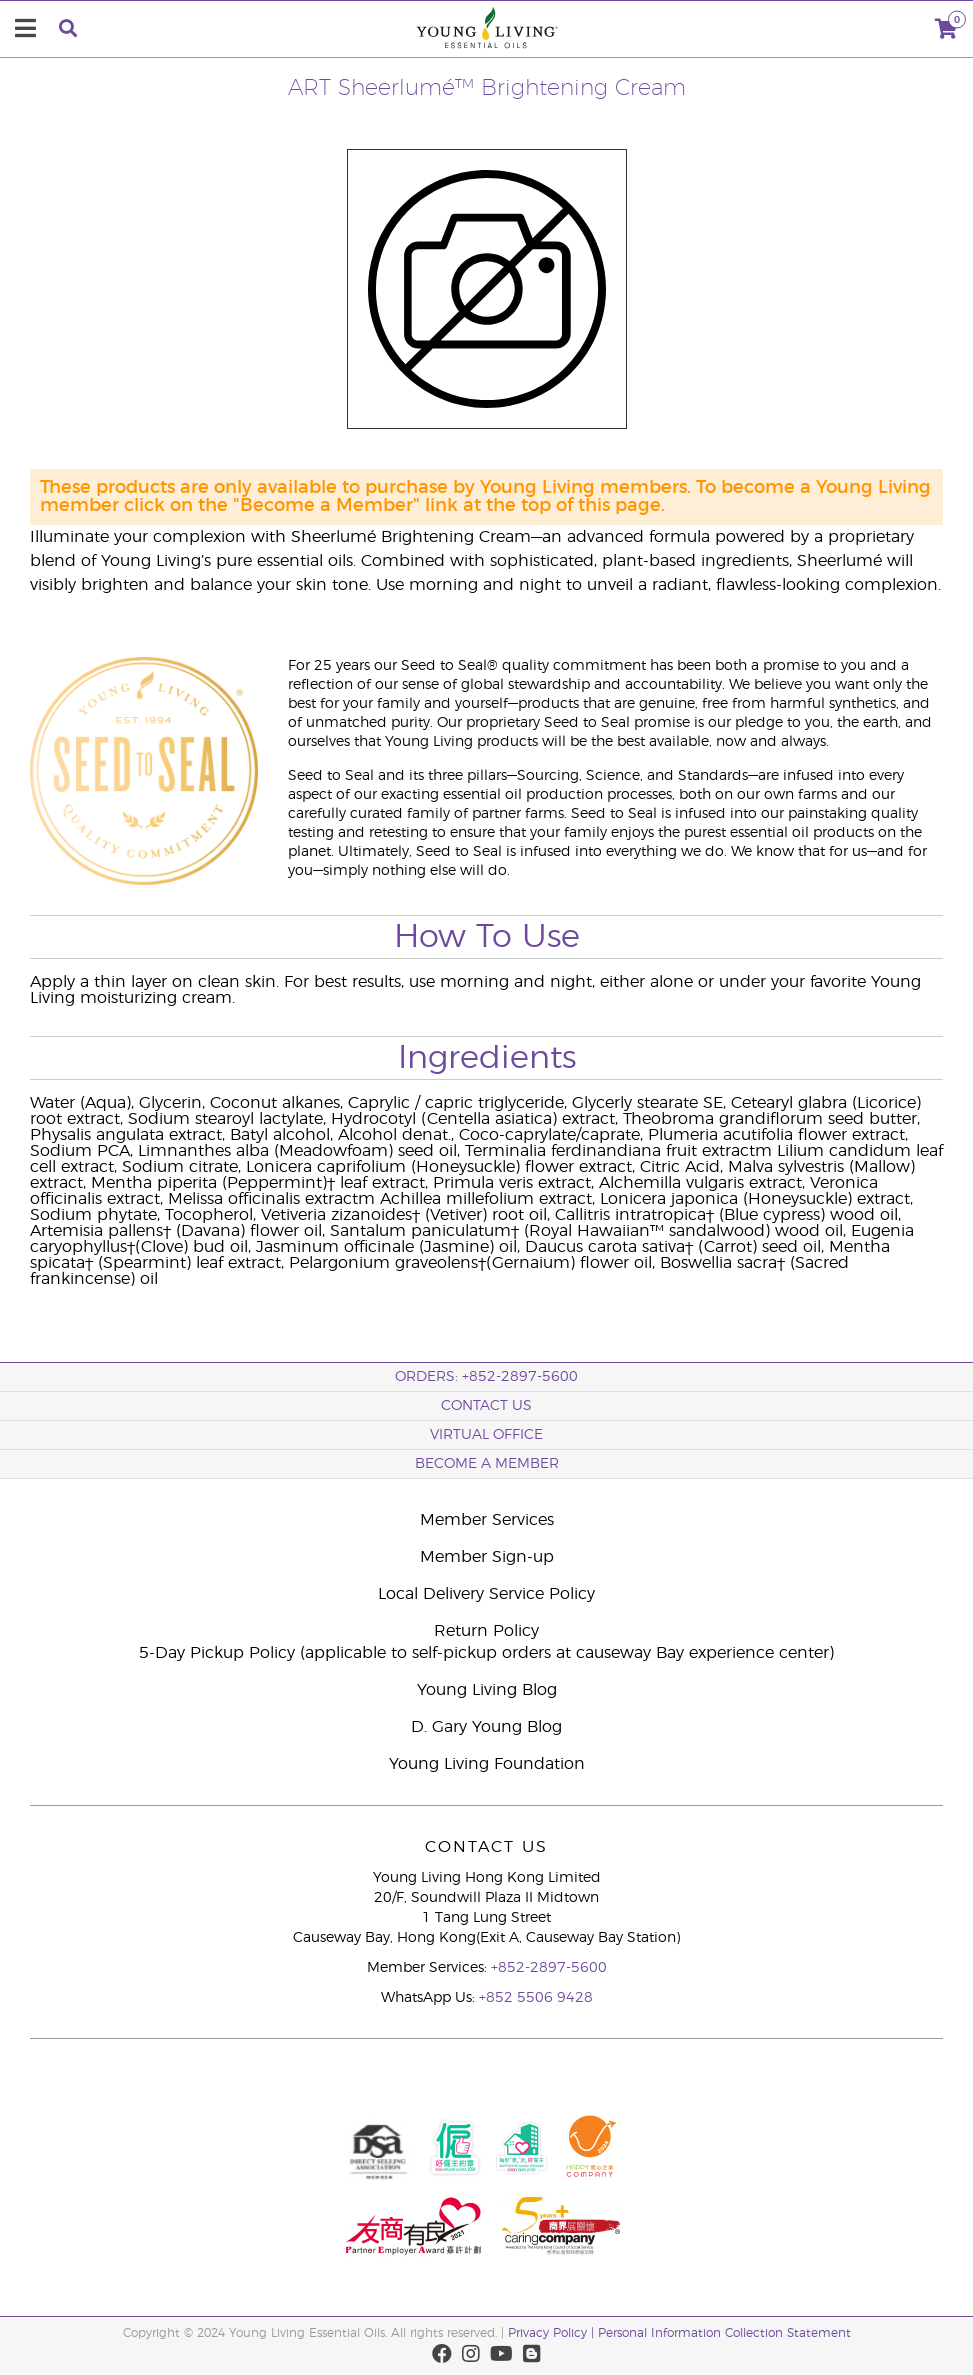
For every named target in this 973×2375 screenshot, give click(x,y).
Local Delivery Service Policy (486, 1594)
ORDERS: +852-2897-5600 (486, 1377)
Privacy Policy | (553, 2333)
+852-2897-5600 (549, 1968)
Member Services (487, 1520)
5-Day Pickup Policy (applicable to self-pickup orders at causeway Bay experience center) (486, 1653)
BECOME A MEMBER (487, 1464)
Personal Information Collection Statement (724, 2333)
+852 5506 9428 (536, 1998)
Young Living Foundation (487, 1764)
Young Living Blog (487, 1690)
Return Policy (486, 1631)
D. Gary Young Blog (486, 1727)
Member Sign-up (487, 1557)
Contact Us (486, 1406)
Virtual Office (486, 1435)
